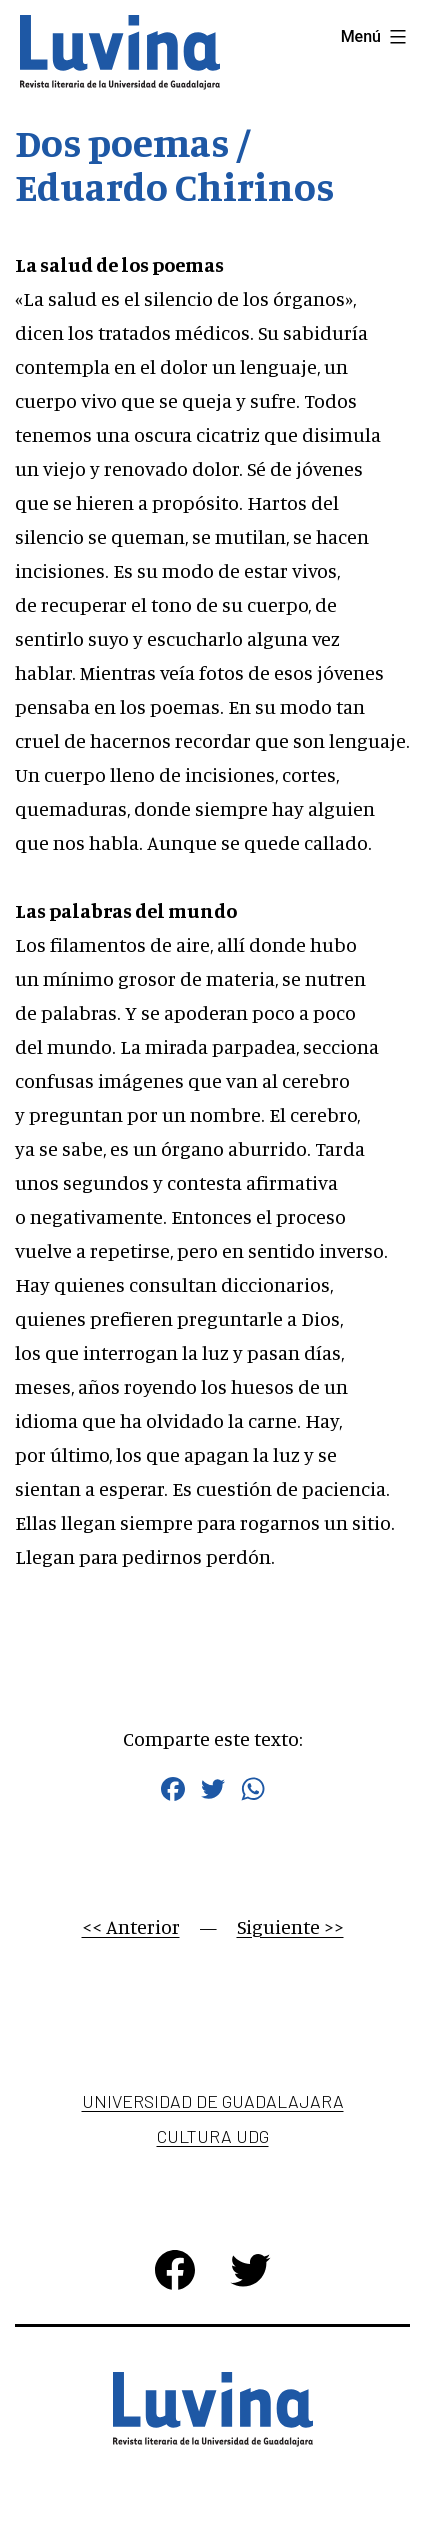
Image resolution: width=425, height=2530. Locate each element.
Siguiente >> (290, 1926)
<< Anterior (131, 1926)
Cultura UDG (213, 2136)
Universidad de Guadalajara (213, 2101)
